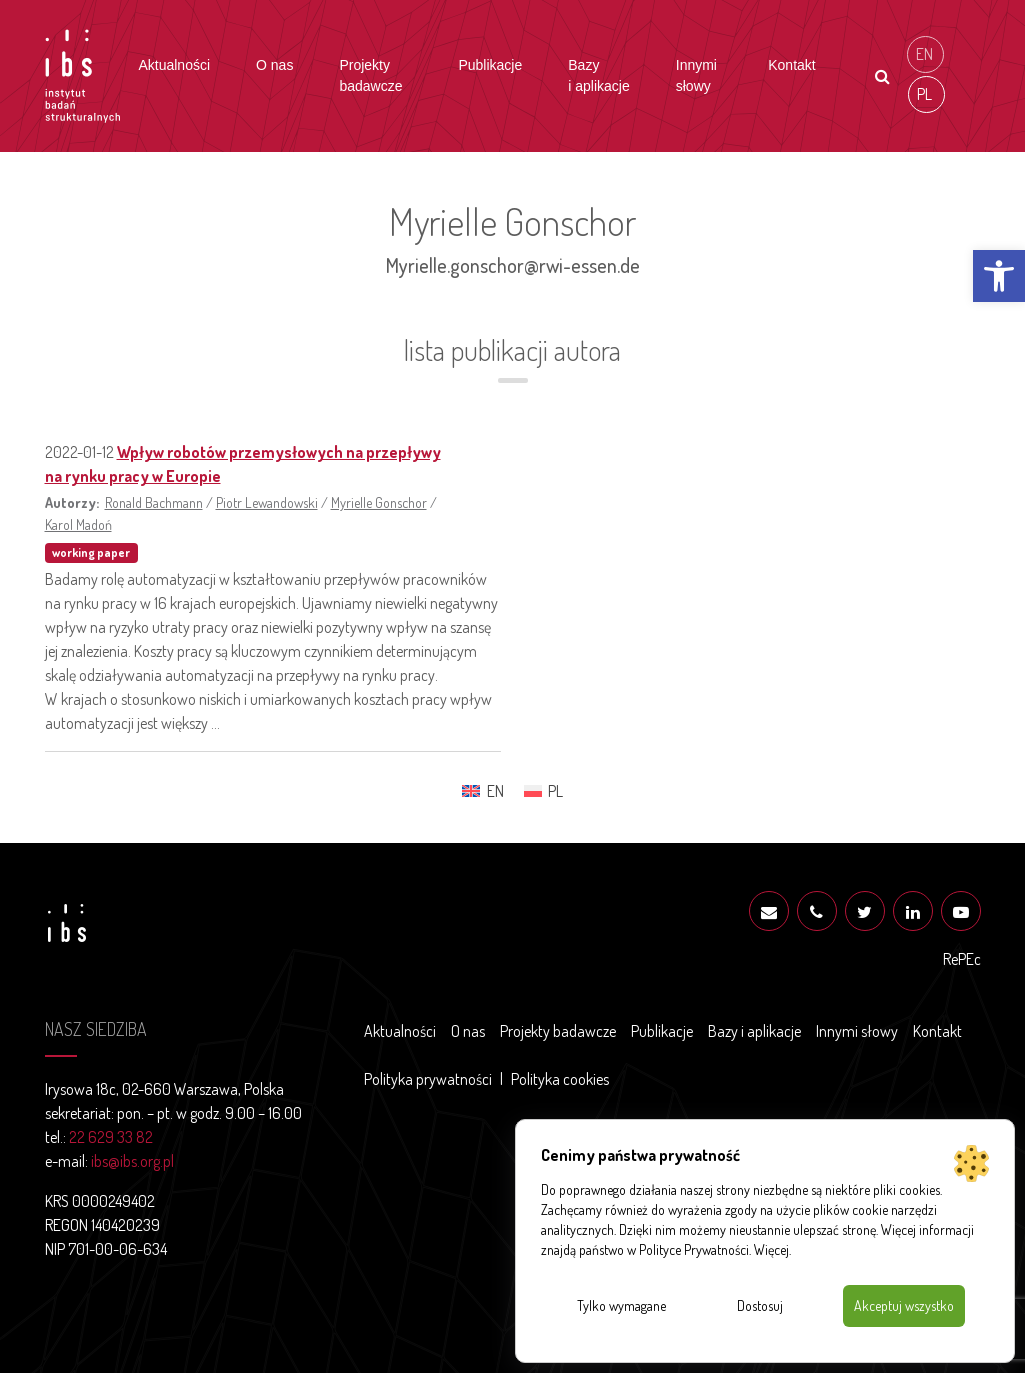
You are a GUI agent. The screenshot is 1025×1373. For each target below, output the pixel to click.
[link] (999, 276)
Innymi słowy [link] (696, 75)
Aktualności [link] (174, 65)
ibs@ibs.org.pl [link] (132, 1161)
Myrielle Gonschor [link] (379, 502)
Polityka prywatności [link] (428, 1079)
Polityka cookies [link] (560, 1079)
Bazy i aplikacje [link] (598, 75)
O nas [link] (274, 65)
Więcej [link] (771, 1249)
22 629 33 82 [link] (111, 1137)
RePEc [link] (962, 959)
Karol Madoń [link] (78, 524)
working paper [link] (91, 552)
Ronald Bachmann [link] (154, 502)
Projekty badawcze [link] (370, 75)
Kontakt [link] (791, 65)
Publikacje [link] (490, 65)
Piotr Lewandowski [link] (267, 502)
